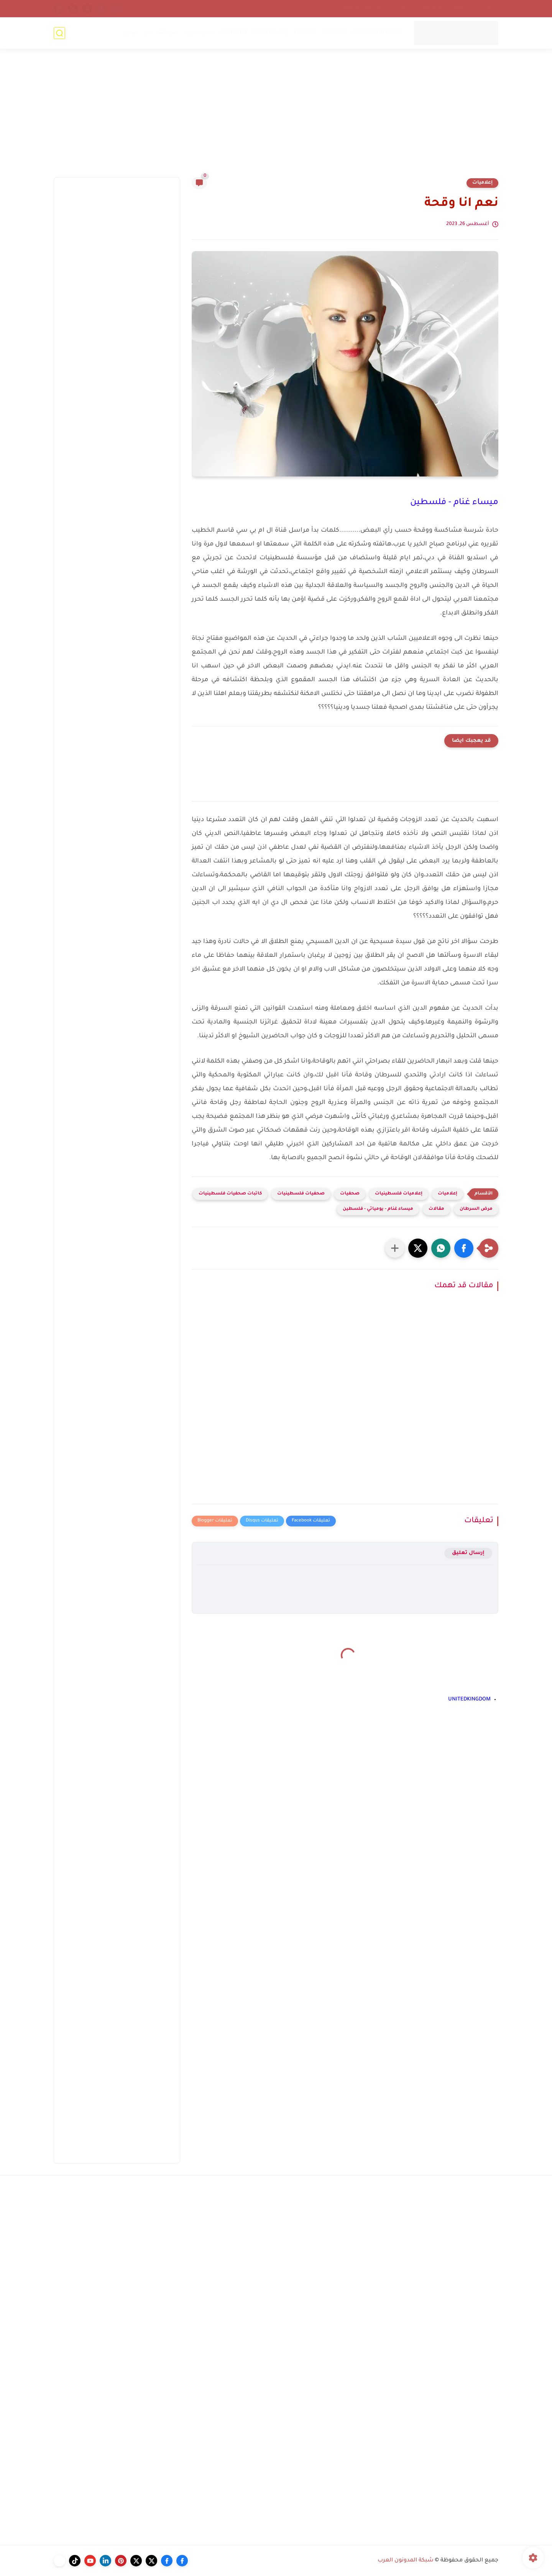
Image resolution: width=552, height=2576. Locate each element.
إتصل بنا (486, 8)
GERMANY (233, 33)
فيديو (130, 33)
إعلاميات (482, 183)
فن (148, 33)
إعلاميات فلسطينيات (398, 1193)
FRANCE (305, 33)
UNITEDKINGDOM (376, 33)
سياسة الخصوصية (364, 8)
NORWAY (334, 33)
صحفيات (350, 1193)
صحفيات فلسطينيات (301, 1193)
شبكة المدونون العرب (406, 2561)
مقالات (436, 1209)
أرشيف (459, 8)
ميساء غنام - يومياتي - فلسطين (378, 1209)
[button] (463, 1248)
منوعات (168, 33)
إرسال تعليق (468, 1553)
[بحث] (59, 33)
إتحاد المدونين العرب (418, 8)
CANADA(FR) (270, 33)
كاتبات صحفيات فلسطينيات (230, 1193)
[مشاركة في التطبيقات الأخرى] (394, 1248)
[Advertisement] (276, 117)
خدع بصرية (199, 33)
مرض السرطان (476, 1209)
